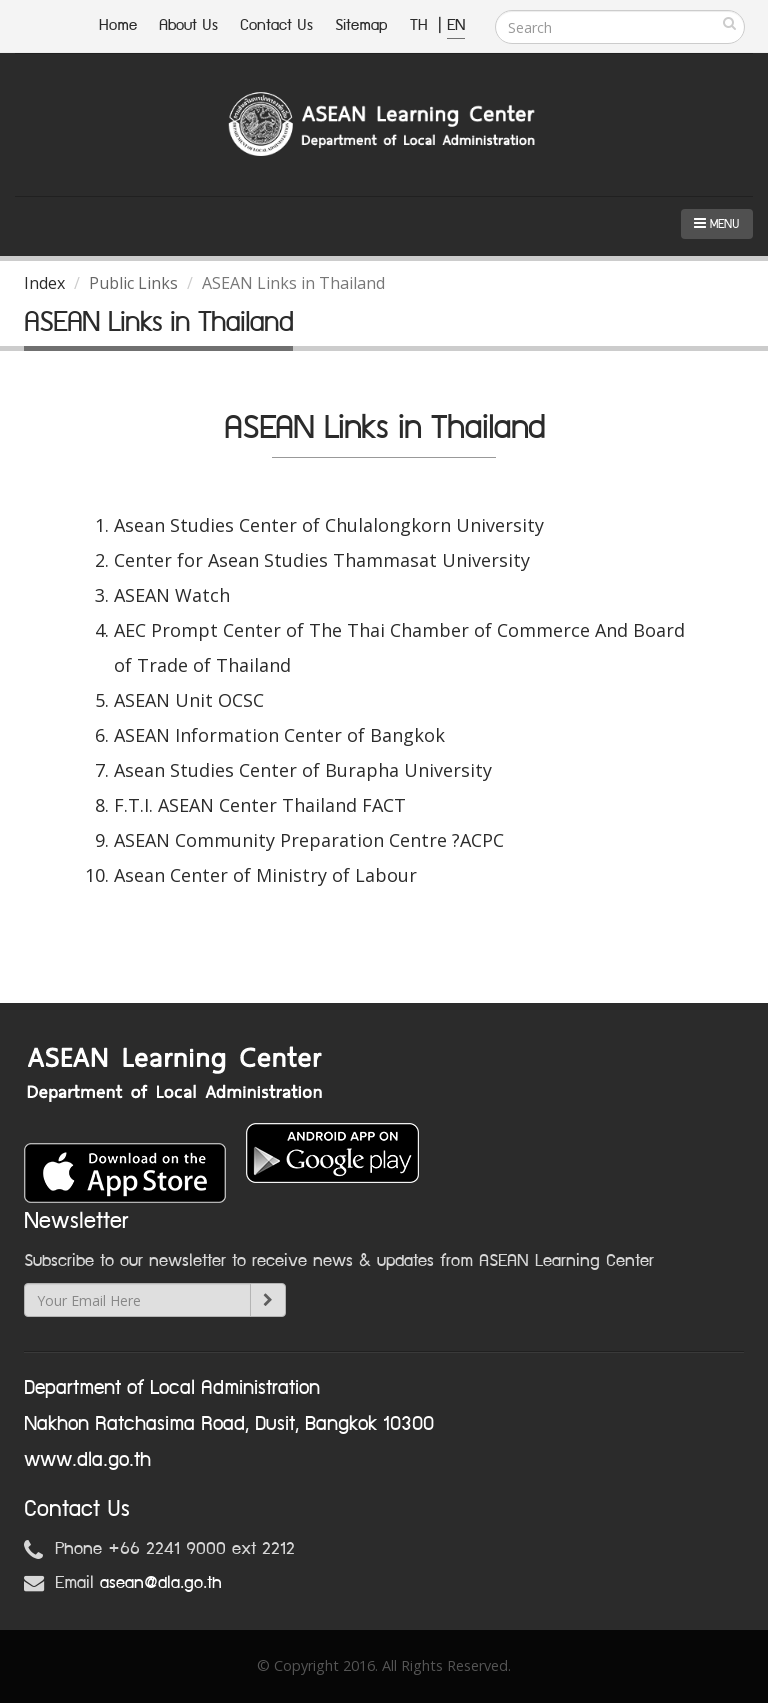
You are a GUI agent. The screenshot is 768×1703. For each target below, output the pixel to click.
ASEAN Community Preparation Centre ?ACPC (309, 840)
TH (421, 25)
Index (44, 283)
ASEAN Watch (172, 595)
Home (118, 25)
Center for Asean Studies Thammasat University (322, 560)
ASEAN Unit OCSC (189, 700)
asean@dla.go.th (161, 1583)
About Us (188, 25)
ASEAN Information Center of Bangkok (279, 735)
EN (456, 25)
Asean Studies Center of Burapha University (303, 770)
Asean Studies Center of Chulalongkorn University (329, 525)
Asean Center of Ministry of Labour (265, 875)
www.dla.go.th (87, 1460)
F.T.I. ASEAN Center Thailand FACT (260, 805)
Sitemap (361, 25)
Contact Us (276, 25)
